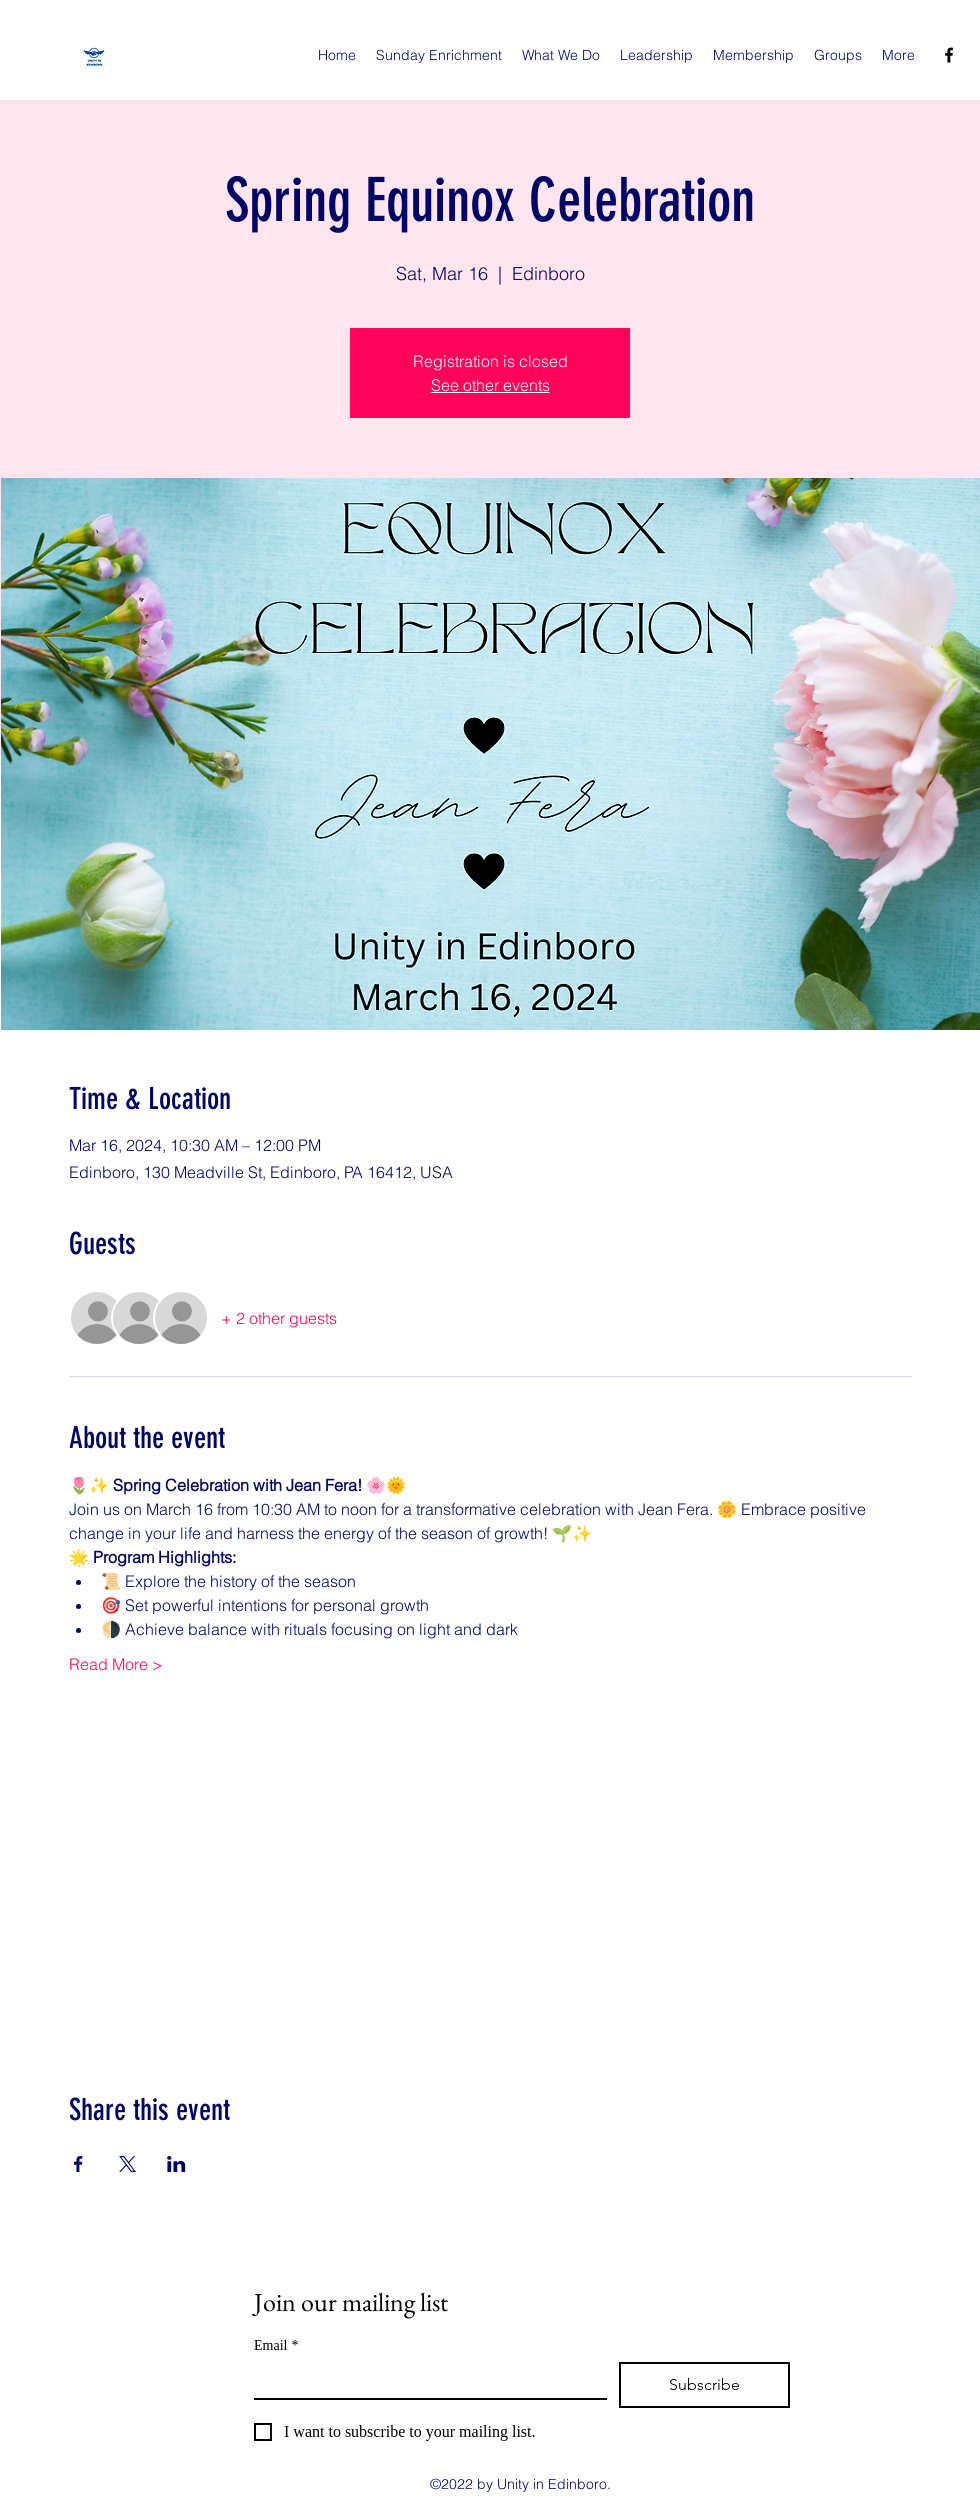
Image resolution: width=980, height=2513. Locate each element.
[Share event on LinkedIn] (176, 2164)
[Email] (424, 2380)
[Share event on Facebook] (78, 2164)
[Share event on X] (127, 2164)
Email (276, 2345)
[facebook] (949, 55)
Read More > (116, 1664)
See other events (490, 385)
